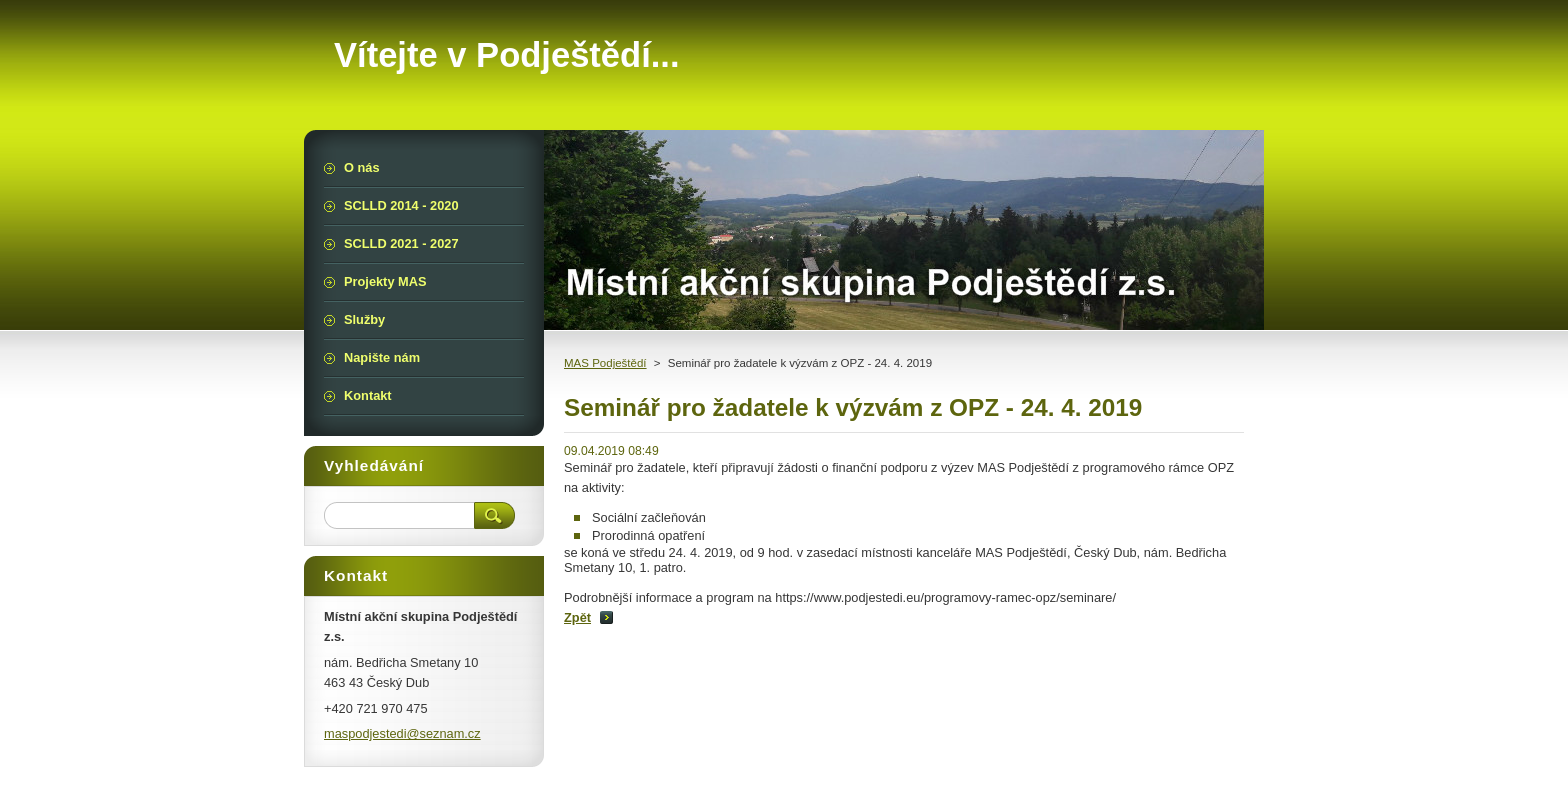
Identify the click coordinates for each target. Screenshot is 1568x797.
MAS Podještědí (605, 363)
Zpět (577, 617)
